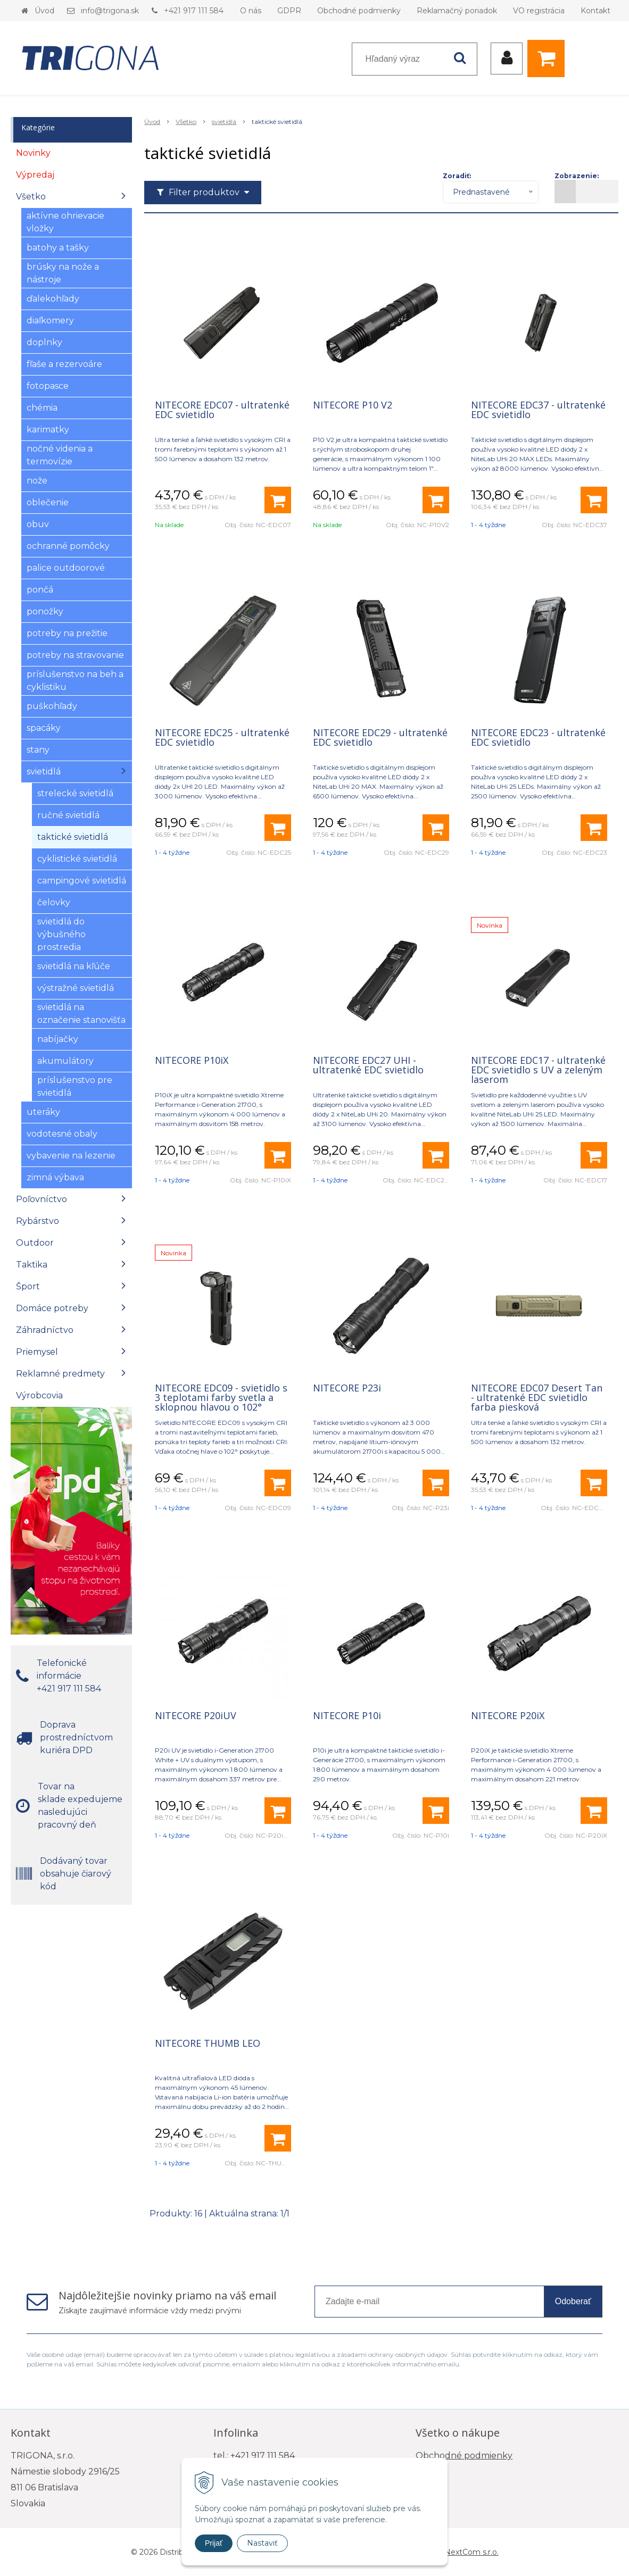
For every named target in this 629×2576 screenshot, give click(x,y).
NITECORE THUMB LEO (207, 2043)
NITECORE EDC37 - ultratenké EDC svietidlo (538, 409)
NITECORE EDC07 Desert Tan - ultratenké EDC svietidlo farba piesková (536, 1397)
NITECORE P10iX (191, 1060)
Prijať (213, 2543)
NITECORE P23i (347, 1387)
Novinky (33, 153)
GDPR (289, 10)
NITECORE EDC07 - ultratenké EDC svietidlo (222, 409)
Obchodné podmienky (359, 10)
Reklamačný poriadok (457, 10)
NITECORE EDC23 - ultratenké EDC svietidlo (538, 737)
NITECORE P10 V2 (352, 404)
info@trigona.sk (110, 10)
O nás (250, 10)
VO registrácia (539, 10)
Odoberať (573, 2301)
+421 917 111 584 (194, 10)
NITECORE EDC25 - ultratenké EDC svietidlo (222, 737)
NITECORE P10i (347, 1715)
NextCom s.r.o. (471, 2552)
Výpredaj (35, 175)
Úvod (44, 10)
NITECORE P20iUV (195, 1715)
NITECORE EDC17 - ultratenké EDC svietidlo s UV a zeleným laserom (538, 1070)
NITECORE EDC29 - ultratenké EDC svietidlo (380, 737)
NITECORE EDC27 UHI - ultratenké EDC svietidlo (368, 1065)
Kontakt (595, 10)
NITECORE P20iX (507, 1715)
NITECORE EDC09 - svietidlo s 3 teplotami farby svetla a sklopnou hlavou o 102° (221, 1397)
